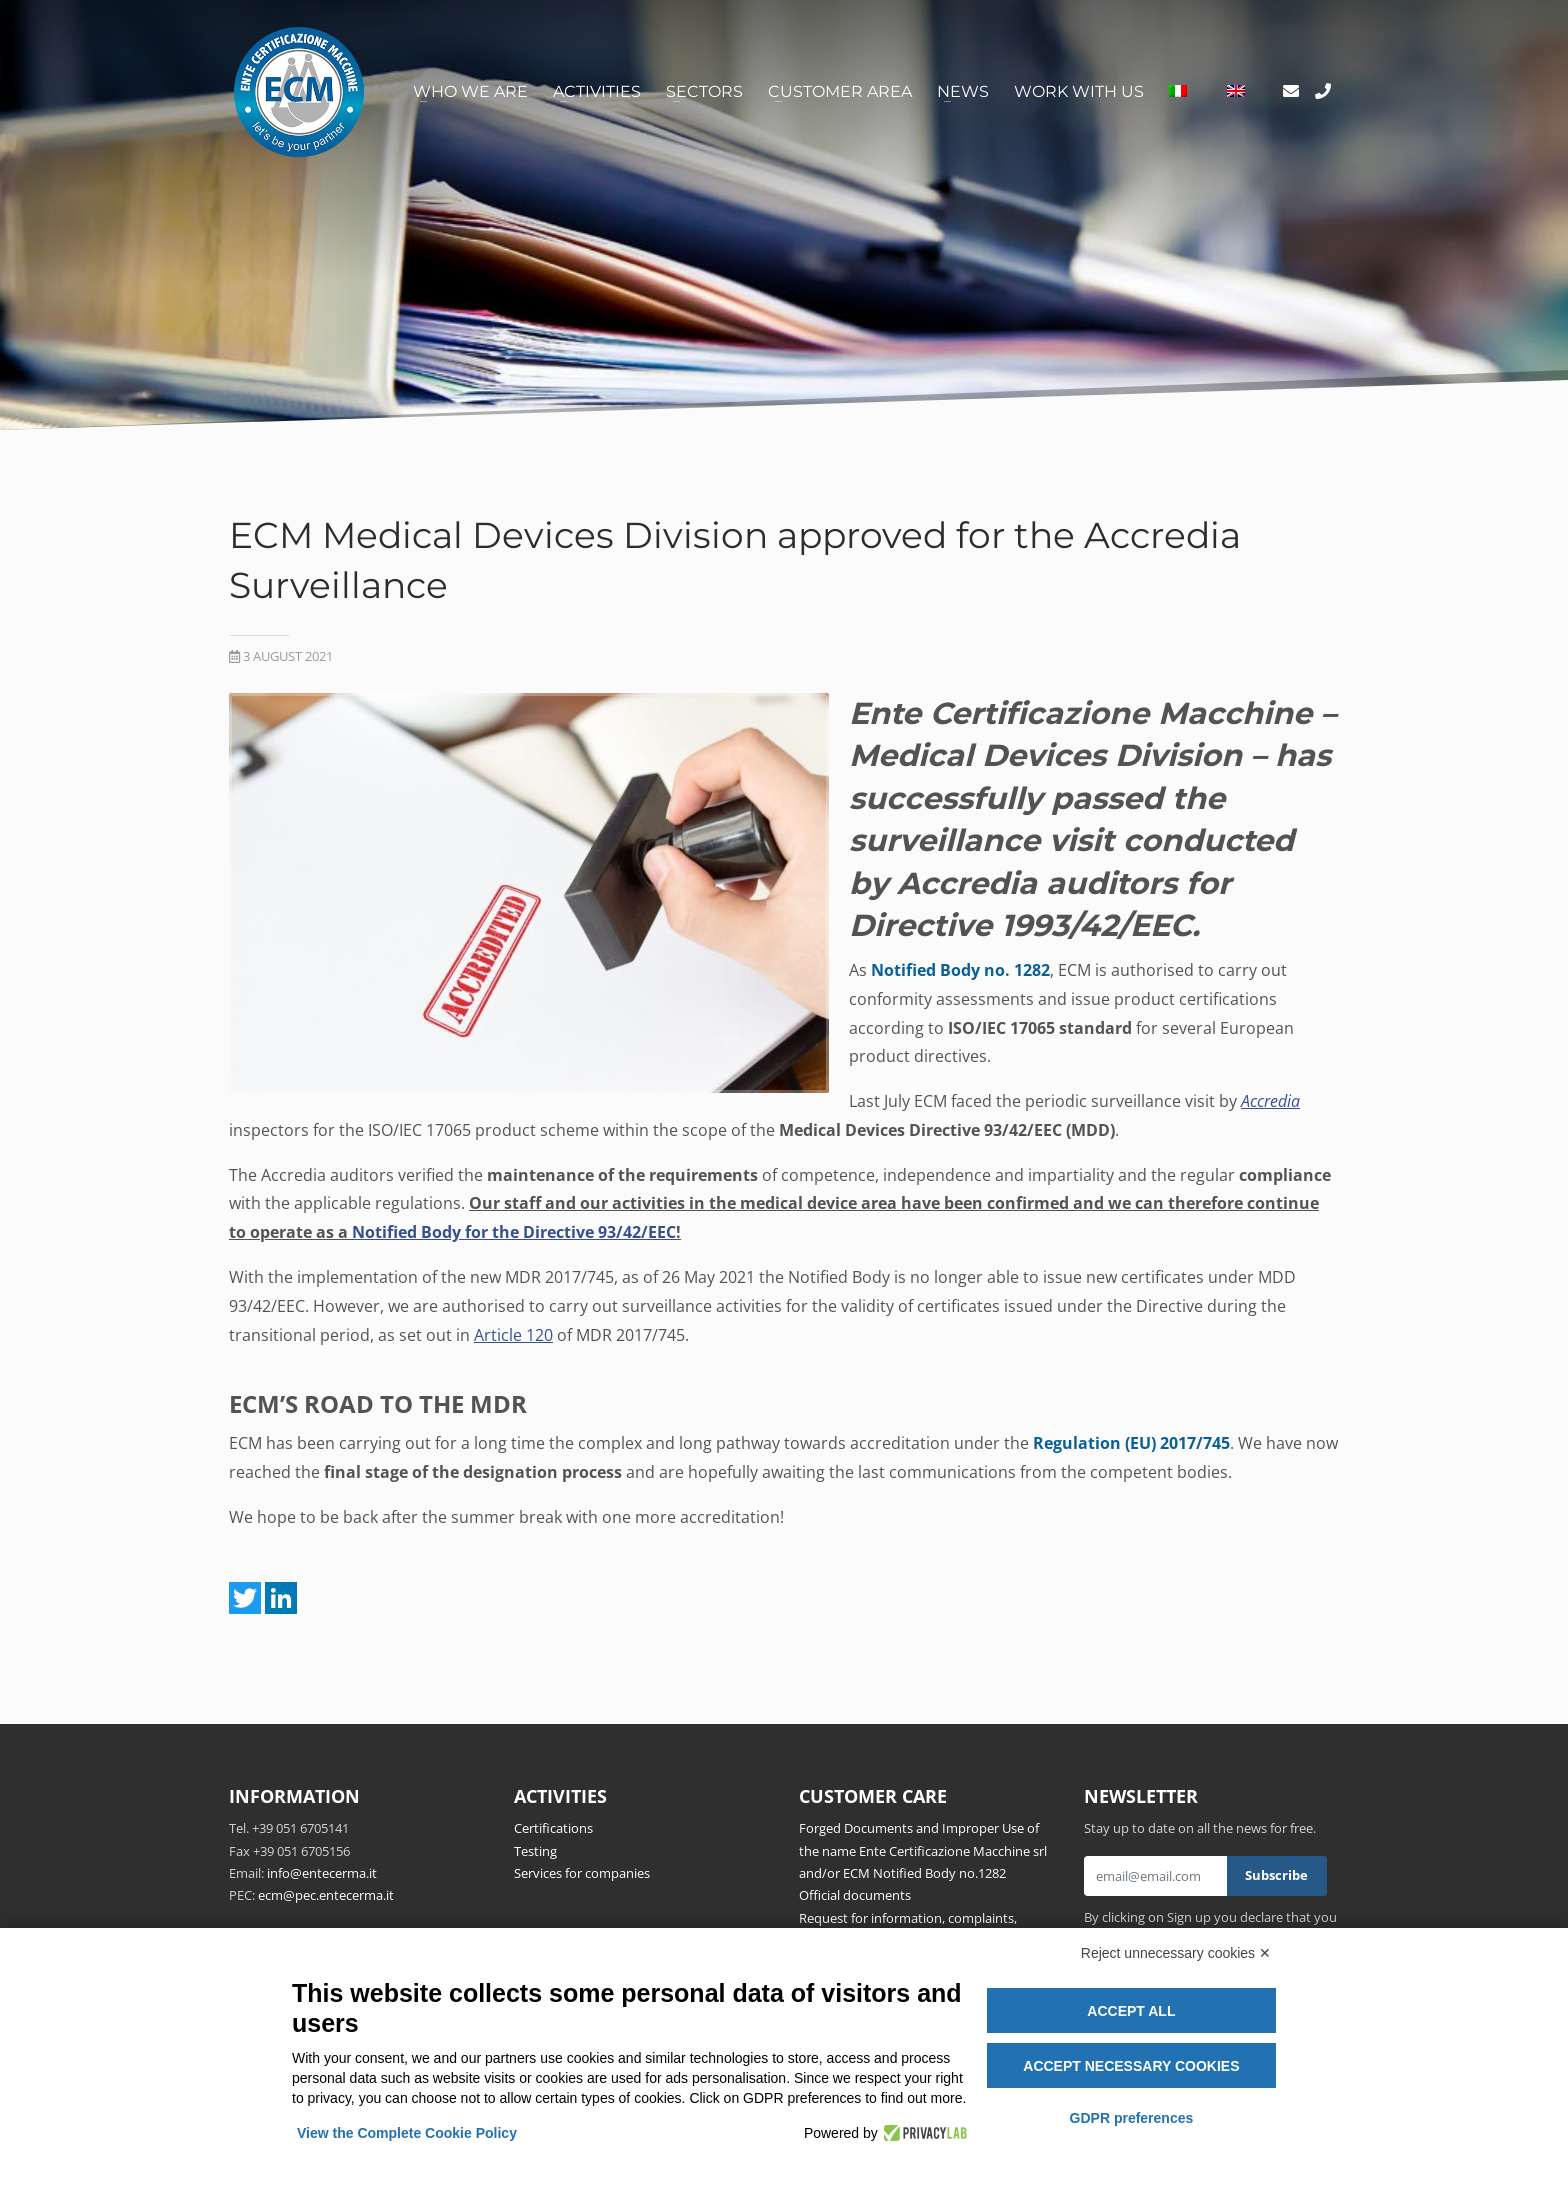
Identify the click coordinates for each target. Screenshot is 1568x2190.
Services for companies (582, 1873)
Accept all (1131, 2011)
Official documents (855, 1895)
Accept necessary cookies (1131, 2066)
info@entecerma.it (322, 1873)
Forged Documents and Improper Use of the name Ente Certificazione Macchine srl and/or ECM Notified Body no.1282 (923, 1850)
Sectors (704, 91)
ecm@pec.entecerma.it (326, 1895)
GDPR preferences (1132, 2118)
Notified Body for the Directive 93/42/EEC (514, 1232)
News (963, 91)
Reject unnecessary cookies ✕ (1176, 1953)
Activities (597, 91)
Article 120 (513, 1335)
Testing (535, 1851)
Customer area (840, 91)
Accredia (1270, 1101)
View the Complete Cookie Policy (407, 2133)
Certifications (553, 1828)
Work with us (1079, 91)
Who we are (470, 91)
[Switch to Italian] (1178, 92)
